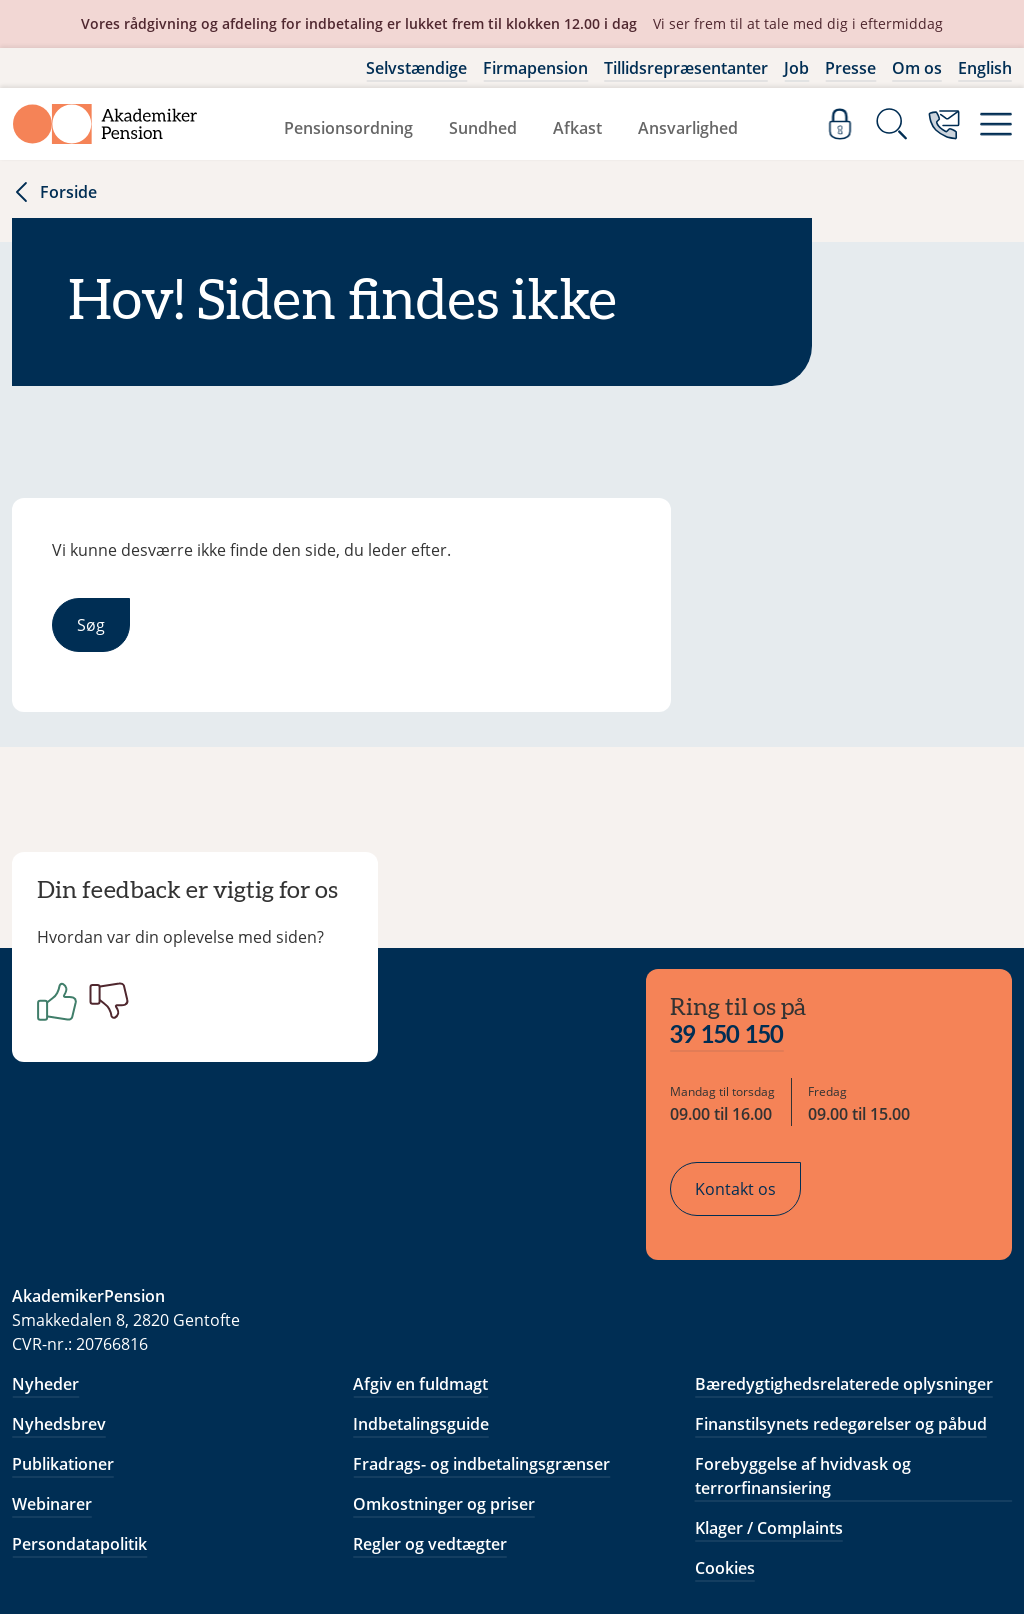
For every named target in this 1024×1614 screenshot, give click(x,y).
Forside (54, 192)
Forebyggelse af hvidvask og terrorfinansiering (803, 1350)
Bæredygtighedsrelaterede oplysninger (844, 1258)
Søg (91, 625)
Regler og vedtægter (430, 1418)
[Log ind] (840, 124)
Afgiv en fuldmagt (420, 1258)
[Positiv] (68, 1016)
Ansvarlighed (688, 128)
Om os (917, 68)
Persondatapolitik (79, 1418)
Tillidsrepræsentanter (686, 68)
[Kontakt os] (944, 124)
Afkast (577, 128)
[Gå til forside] (105, 124)
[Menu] (996, 124)
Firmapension (535, 68)
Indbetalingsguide (421, 1298)
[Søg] (892, 124)
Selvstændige (416, 68)
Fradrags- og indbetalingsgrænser (481, 1338)
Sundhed (483, 128)
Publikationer (63, 1338)
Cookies (725, 1442)
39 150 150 (743, 918)
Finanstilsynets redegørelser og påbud (841, 1298)
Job (796, 68)
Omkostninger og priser (444, 1378)
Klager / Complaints (769, 1402)
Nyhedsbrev (59, 1298)
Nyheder (45, 1258)
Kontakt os (751, 1071)
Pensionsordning (348, 128)
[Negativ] (120, 1016)
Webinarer (52, 1378)
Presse (850, 68)
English (985, 68)
